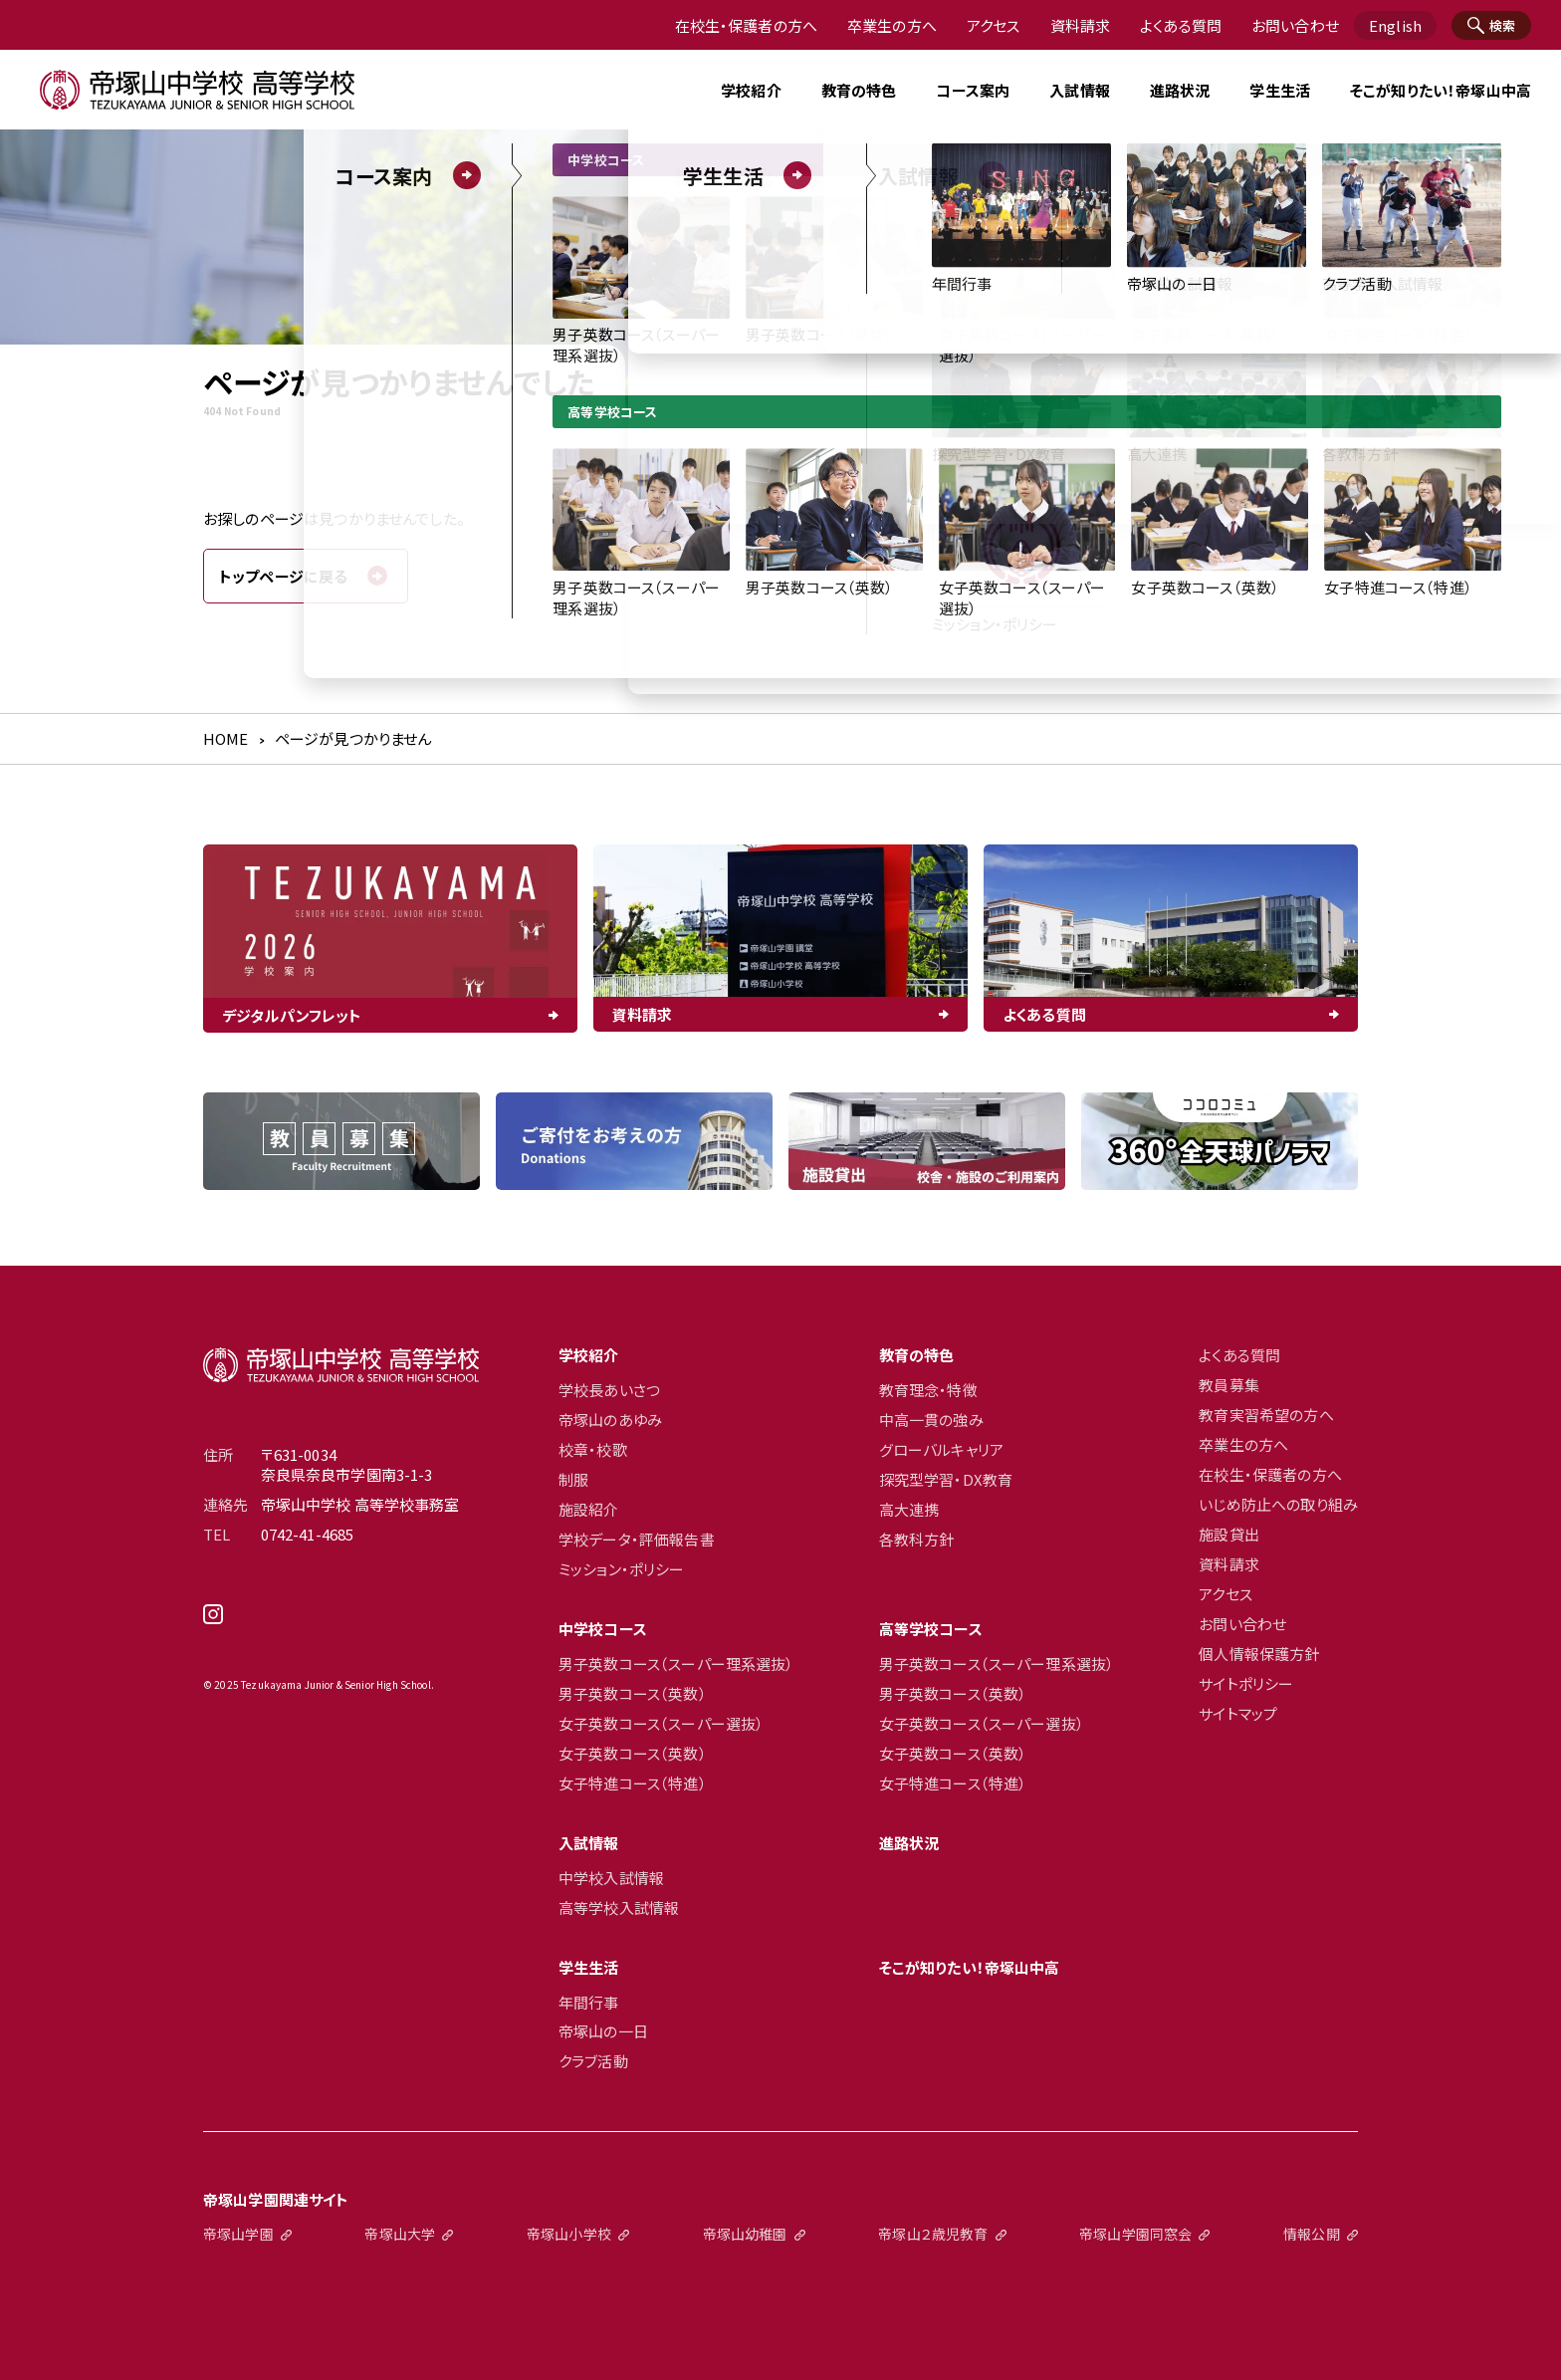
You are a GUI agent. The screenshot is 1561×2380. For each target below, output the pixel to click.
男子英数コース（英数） (632, 1694)
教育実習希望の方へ (1266, 1415)
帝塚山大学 (399, 2234)
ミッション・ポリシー (621, 1569)
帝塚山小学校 (569, 2234)
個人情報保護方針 (1259, 1654)
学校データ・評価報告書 (636, 1539)
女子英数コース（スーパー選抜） (661, 1724)
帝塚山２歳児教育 (933, 2234)
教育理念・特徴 (928, 1390)
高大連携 (909, 1510)
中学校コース (602, 1629)
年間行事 (588, 2003)
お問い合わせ (1295, 25)
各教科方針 (917, 1539)
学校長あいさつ (609, 1390)
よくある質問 (1181, 25)
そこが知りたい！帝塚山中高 (1440, 90)
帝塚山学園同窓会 (1135, 2234)
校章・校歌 (592, 1450)
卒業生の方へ (892, 25)
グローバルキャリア (941, 1450)
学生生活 (588, 1968)
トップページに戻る (283, 576)
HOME (226, 738)
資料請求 (1080, 25)
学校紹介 (588, 1355)
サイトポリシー (1246, 1684)
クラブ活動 (593, 2061)
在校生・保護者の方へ (746, 25)
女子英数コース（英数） (632, 1754)
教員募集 (1229, 1385)
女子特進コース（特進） (632, 1783)
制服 (573, 1480)
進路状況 (1180, 90)
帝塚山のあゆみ (610, 1420)
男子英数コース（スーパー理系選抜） (676, 1664)
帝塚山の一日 (603, 2031)
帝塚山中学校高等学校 (341, 1365)
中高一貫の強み (931, 1420)
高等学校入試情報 (618, 1908)
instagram (341, 1621)
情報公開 (1311, 2234)
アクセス (993, 25)
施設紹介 (588, 1510)
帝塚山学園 (238, 2234)
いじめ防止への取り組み (1278, 1505)
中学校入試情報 (611, 1878)
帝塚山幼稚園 (745, 2234)
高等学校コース (931, 1629)
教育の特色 (917, 1355)
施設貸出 (1229, 1535)
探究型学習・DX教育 (946, 1480)
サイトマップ (1238, 1714)
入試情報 (588, 1843)
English (1395, 25)
